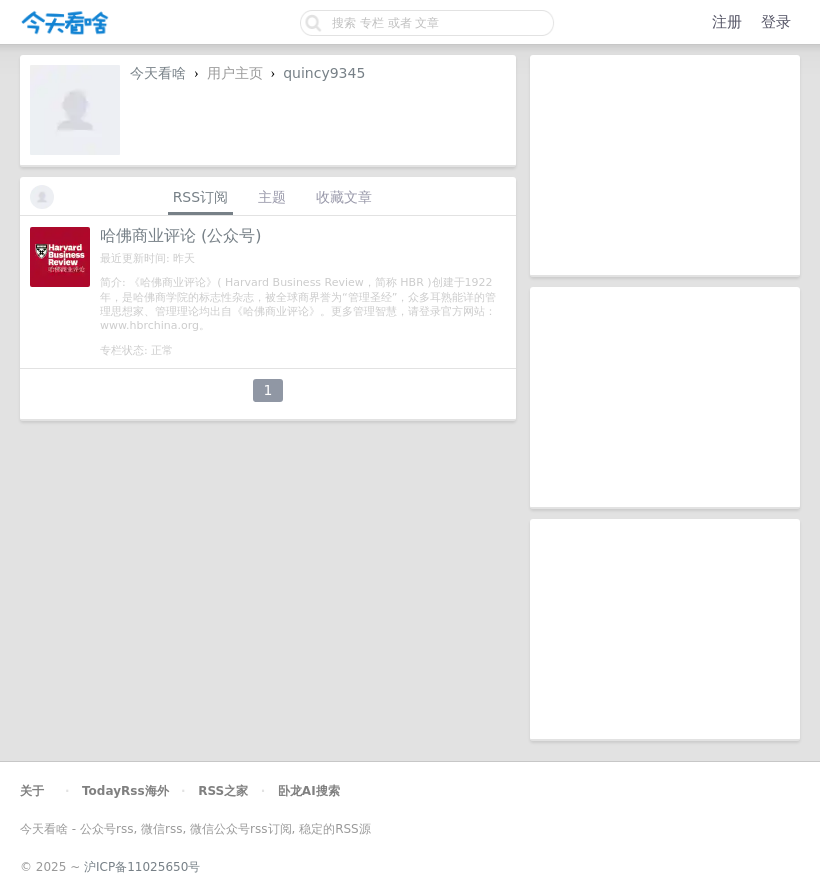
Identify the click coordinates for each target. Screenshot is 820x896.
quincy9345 (324, 73)
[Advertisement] (665, 165)
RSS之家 (223, 791)
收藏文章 (344, 197)
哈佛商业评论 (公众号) (181, 235)
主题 (272, 197)
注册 (727, 22)
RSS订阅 (201, 197)
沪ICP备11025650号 (142, 867)
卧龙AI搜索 (309, 791)
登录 (776, 22)
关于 (32, 791)
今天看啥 (158, 73)
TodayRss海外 (125, 791)
